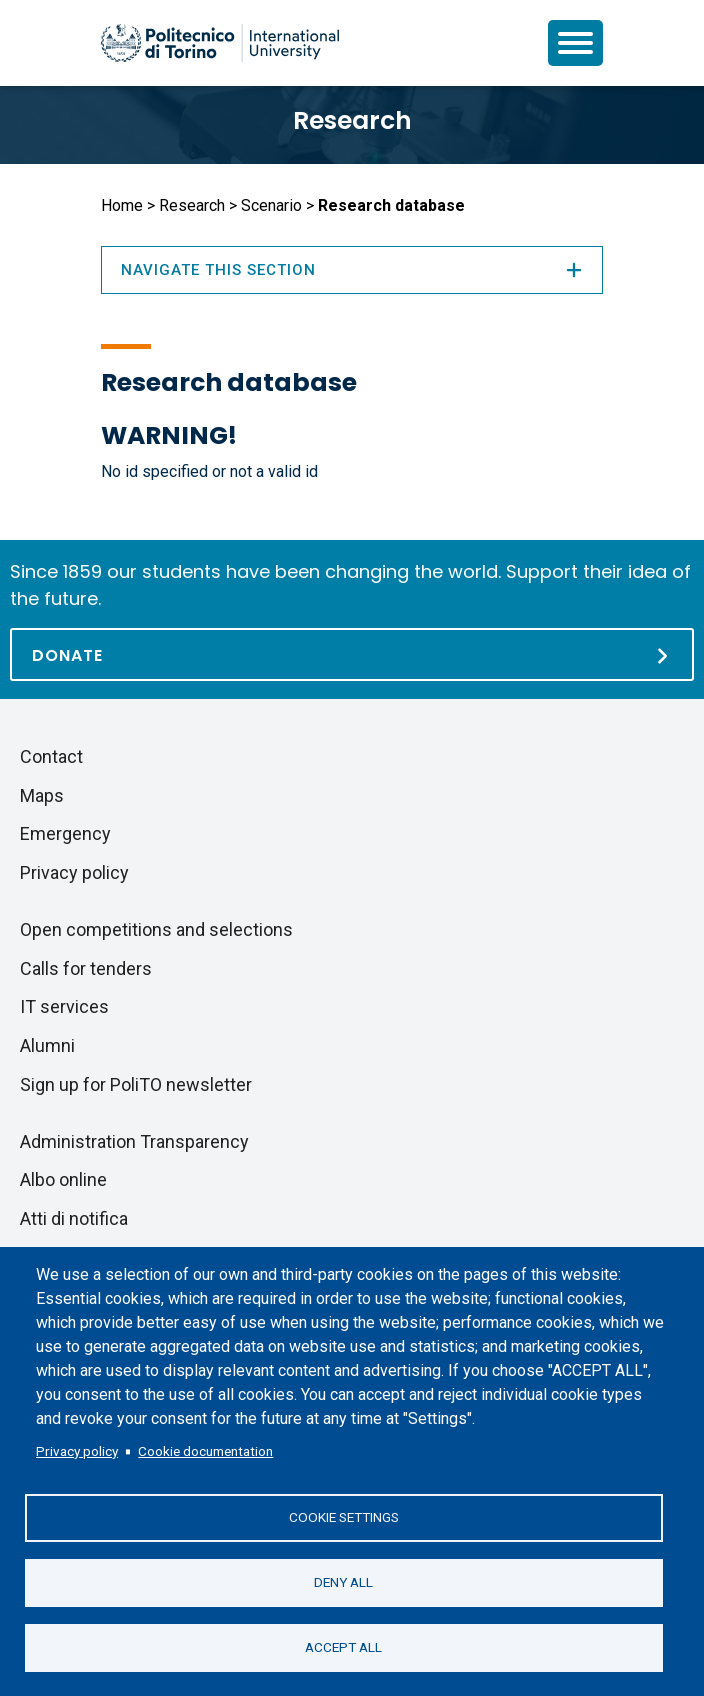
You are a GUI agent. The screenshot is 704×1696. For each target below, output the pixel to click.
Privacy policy (77, 1451)
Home (122, 205)
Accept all (343, 1647)
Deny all (343, 1582)
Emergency (65, 833)
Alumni (47, 1045)
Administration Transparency (134, 1141)
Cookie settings (344, 1517)
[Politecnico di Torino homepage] (220, 43)
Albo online (63, 1179)
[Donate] (352, 654)
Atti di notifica (74, 1218)
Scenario (271, 205)
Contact (51, 756)
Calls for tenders (86, 968)
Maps (42, 795)
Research (352, 120)
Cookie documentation (205, 1451)
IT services (64, 1006)
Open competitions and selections (156, 929)
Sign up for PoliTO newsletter (136, 1084)
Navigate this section (352, 270)
